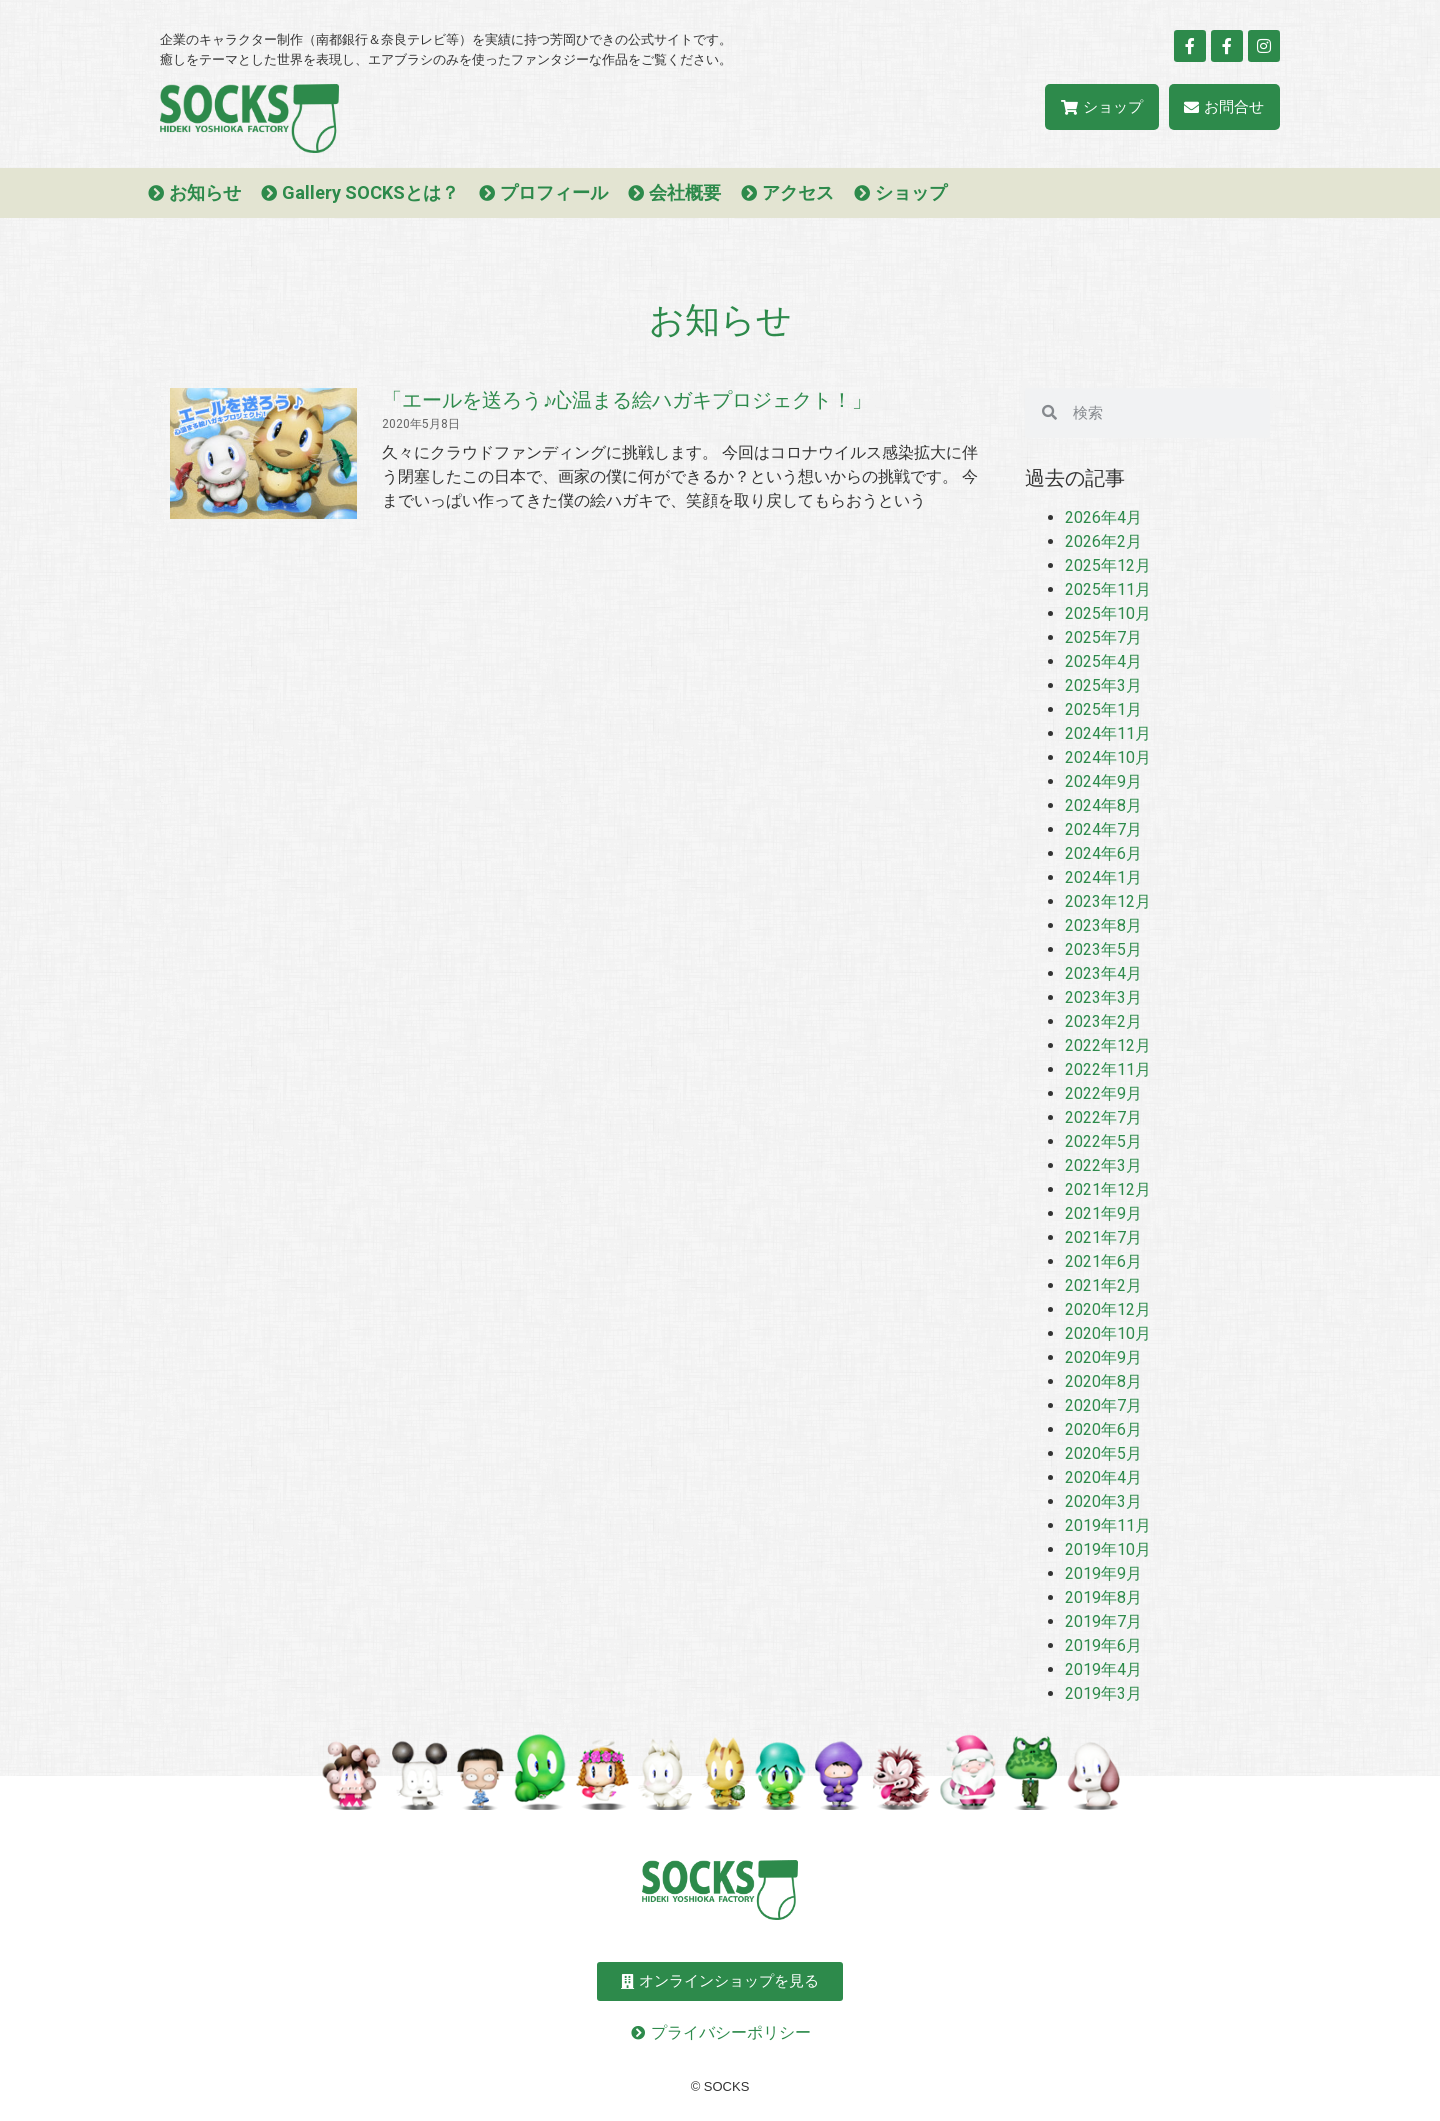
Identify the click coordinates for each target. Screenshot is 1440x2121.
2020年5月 (1103, 1453)
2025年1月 (1103, 709)
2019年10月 (1108, 1549)
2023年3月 (1103, 997)
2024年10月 (1108, 757)
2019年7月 (1103, 1621)
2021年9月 (1103, 1213)
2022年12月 (1108, 1045)
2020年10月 (1108, 1333)
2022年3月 (1103, 1165)
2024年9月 (1103, 781)
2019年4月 (1103, 1669)
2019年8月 (1103, 1597)
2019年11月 (1108, 1525)
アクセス (798, 192)
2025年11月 (1108, 589)
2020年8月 (1103, 1381)
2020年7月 (1103, 1405)
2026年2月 (1103, 541)
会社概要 (685, 192)
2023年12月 (1108, 901)
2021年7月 (1103, 1237)
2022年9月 (1103, 1093)
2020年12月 (1108, 1309)
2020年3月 (1103, 1501)
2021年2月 (1103, 1285)
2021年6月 (1103, 1261)
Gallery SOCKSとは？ (370, 192)
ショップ (911, 192)
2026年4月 (1103, 517)
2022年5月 (1103, 1141)
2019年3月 (1103, 1693)
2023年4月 (1103, 973)
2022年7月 (1103, 1117)
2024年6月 (1103, 853)
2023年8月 (1103, 925)
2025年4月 (1103, 661)
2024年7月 (1103, 829)
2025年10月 (1108, 613)
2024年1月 (1103, 877)
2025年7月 (1103, 637)
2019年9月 (1103, 1573)
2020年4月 (1103, 1477)
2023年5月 (1103, 949)
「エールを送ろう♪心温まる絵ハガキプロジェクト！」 (627, 400)
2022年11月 (1108, 1069)
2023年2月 (1103, 1021)
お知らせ (205, 192)
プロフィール (554, 192)
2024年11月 (1108, 733)
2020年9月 (1103, 1357)
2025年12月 (1108, 565)
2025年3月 (1103, 685)
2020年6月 (1103, 1429)
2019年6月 (1103, 1645)
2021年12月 (1108, 1189)
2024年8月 (1103, 805)
